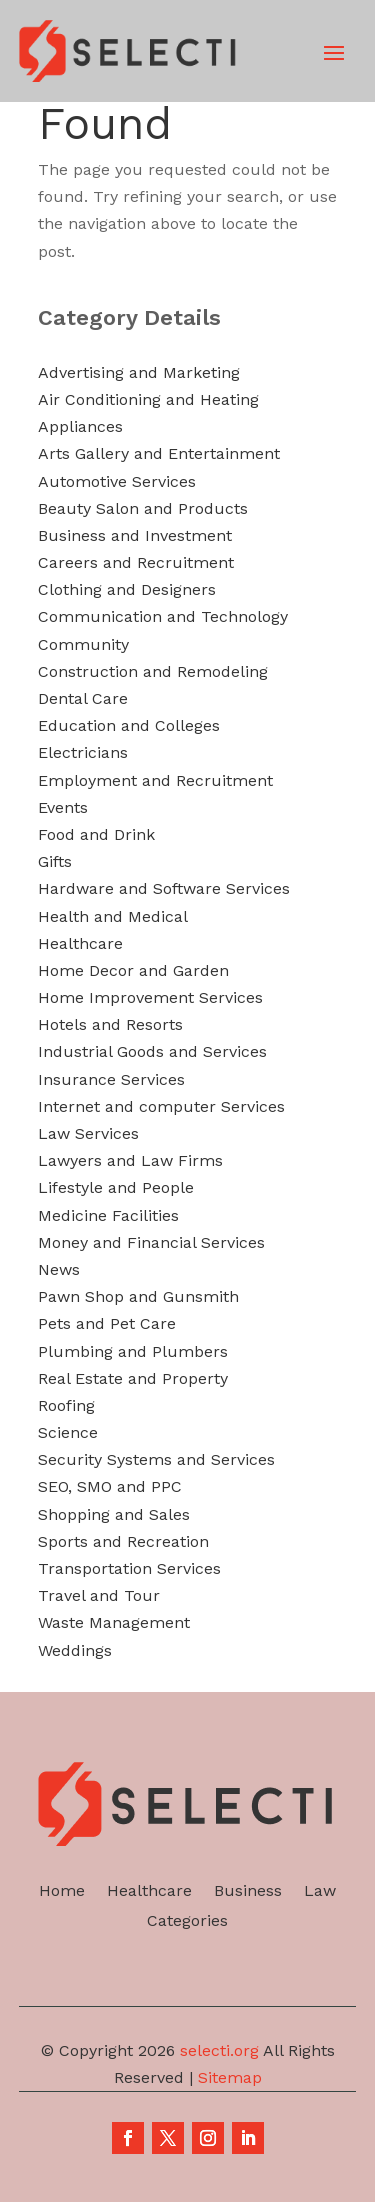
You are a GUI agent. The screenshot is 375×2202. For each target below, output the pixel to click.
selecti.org (219, 2050)
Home (62, 1892)
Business (248, 1892)
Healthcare (149, 1892)
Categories (187, 1922)
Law (320, 1892)
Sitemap (230, 2077)
